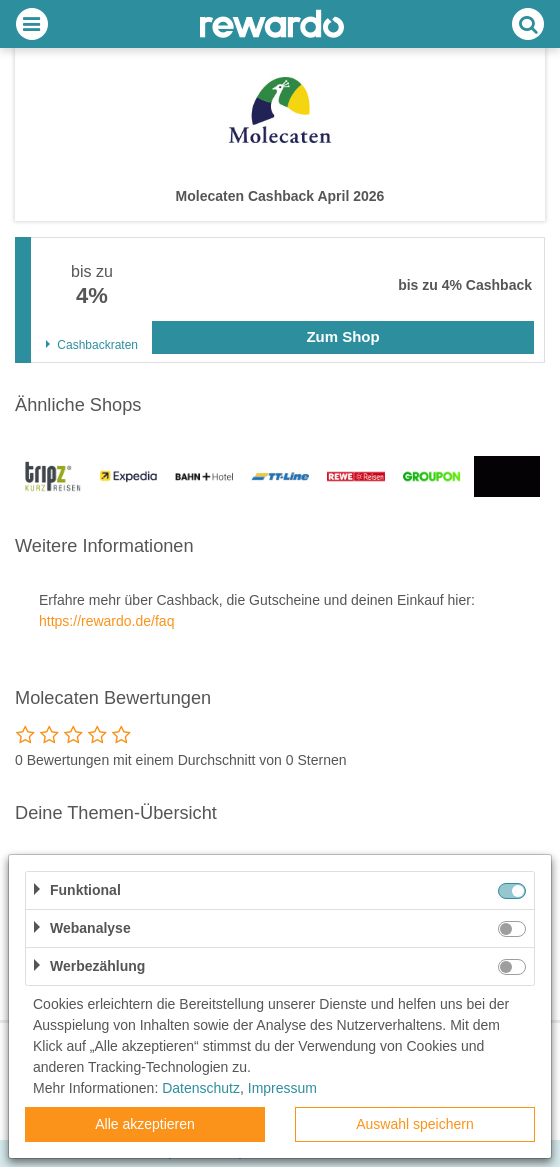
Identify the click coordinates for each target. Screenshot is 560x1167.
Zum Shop (342, 336)
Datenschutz (201, 1088)
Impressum (282, 1088)
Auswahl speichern (415, 1124)
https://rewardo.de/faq (106, 621)
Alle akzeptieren (145, 1124)
